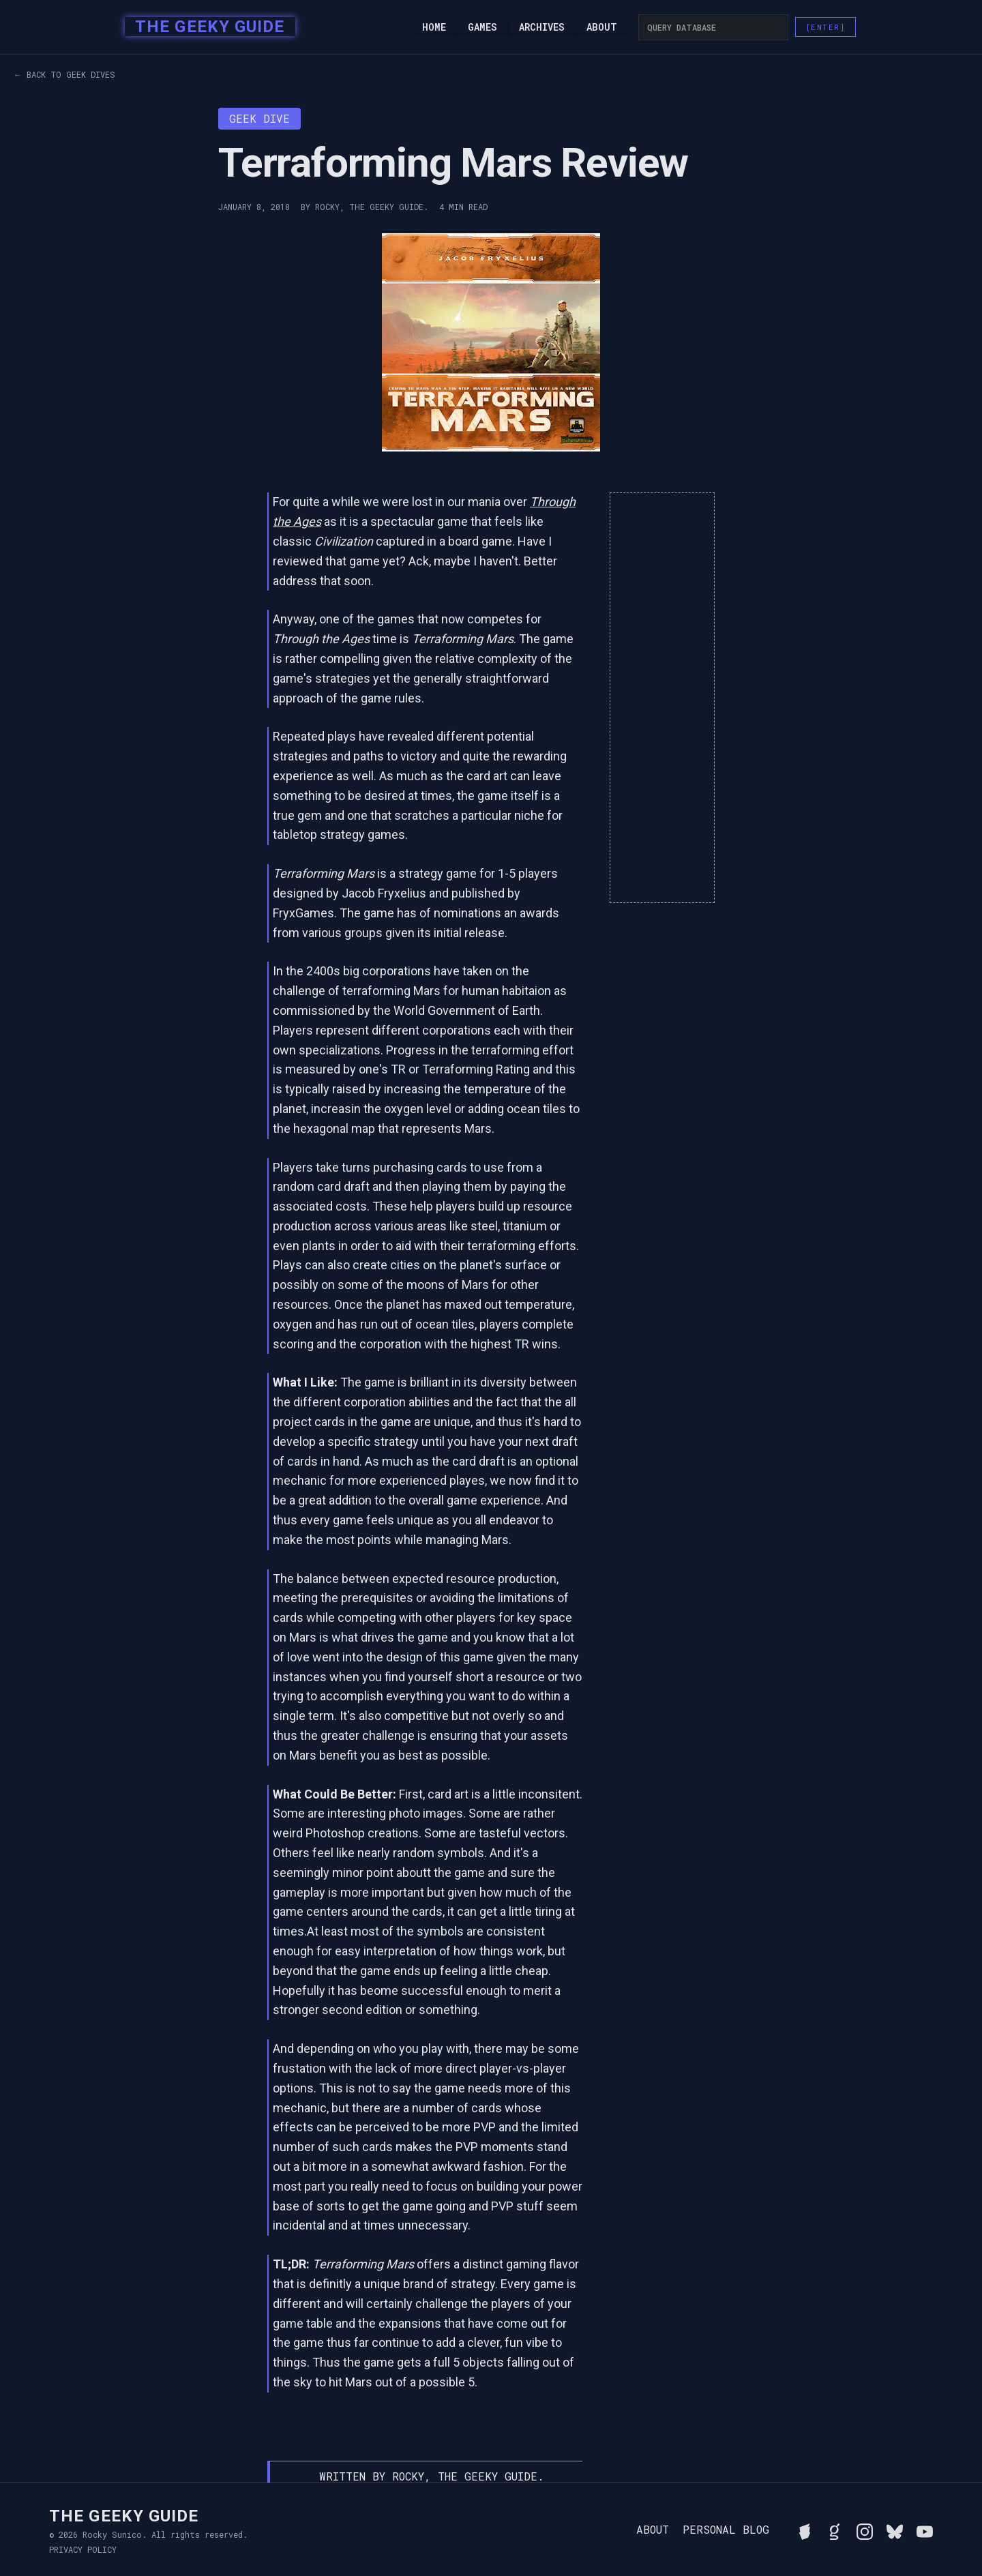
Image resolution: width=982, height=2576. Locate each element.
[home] (205, 27)
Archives (542, 27)
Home (434, 27)
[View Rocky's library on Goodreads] (835, 2529)
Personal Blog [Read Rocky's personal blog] (726, 2529)
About (601, 27)
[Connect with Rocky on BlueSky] (895, 2529)
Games (482, 27)
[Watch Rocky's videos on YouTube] (925, 2529)
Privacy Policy (83, 2549)
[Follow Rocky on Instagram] (865, 2529)
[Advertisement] (662, 697)
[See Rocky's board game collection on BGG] (805, 2529)
